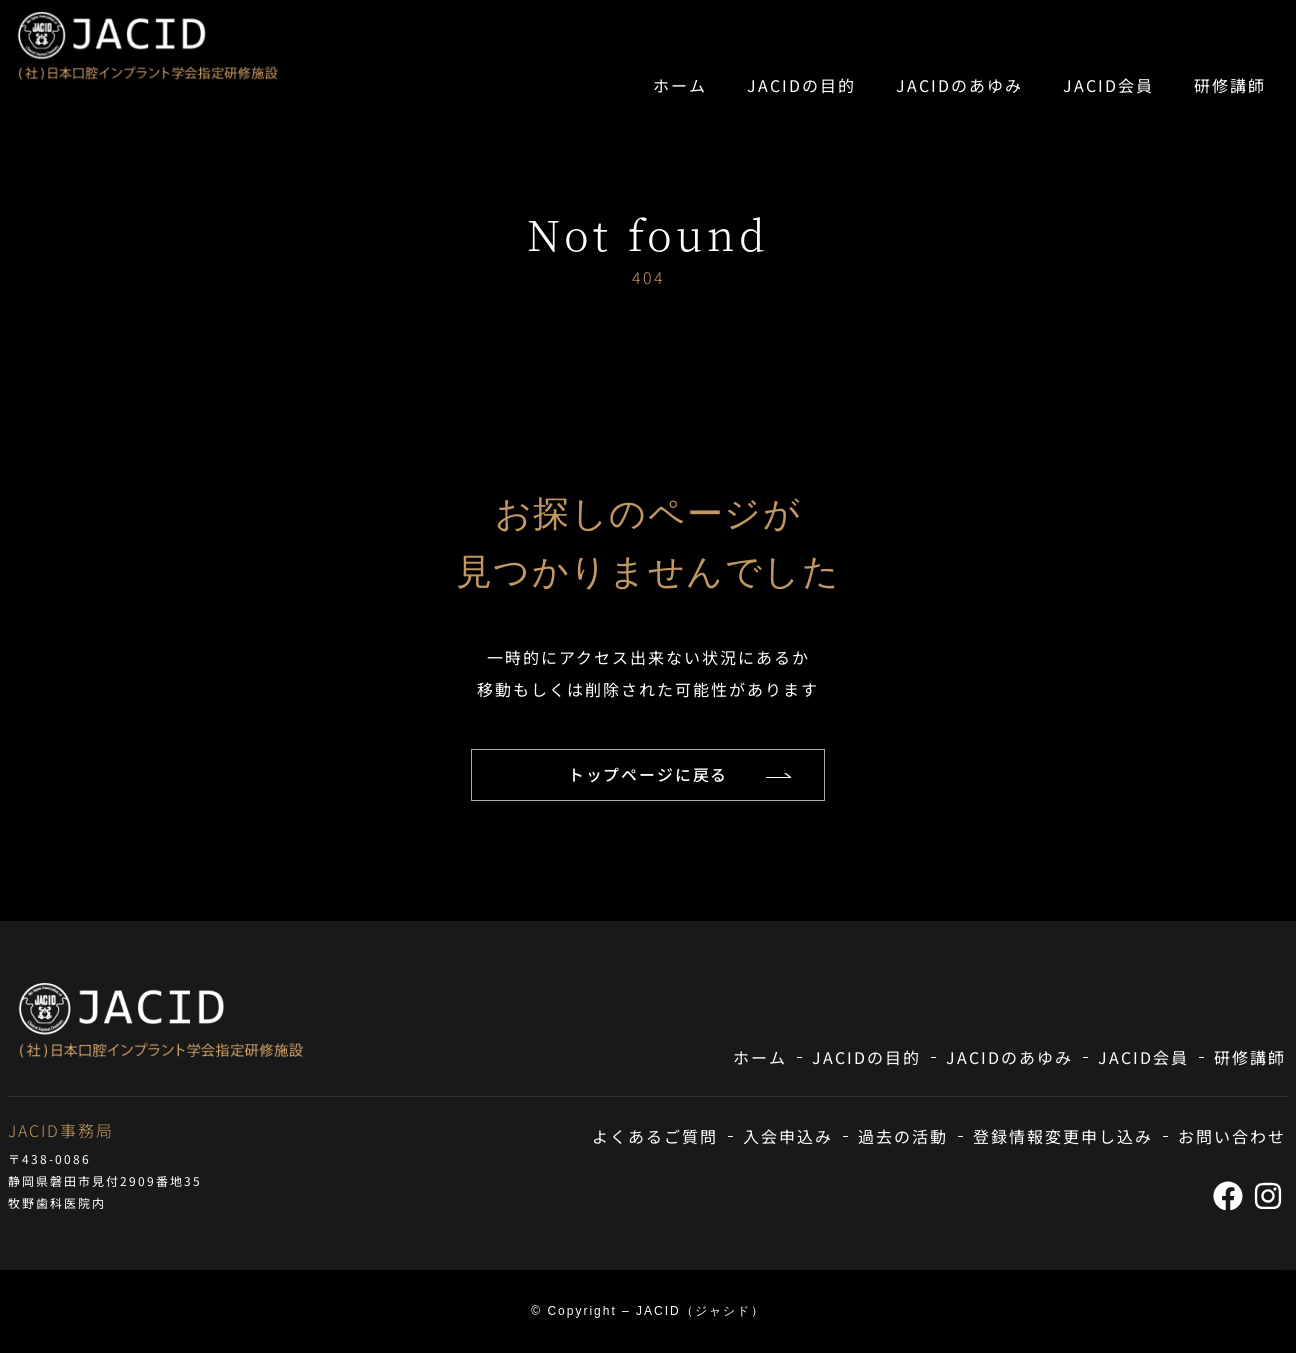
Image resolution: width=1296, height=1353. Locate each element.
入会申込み (788, 1137)
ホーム (680, 85)
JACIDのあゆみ (959, 85)
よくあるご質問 (655, 1137)
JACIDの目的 (801, 85)
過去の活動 (903, 1137)
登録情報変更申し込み (1063, 1137)
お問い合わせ (1232, 1137)
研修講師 (1230, 85)
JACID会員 (1108, 85)
